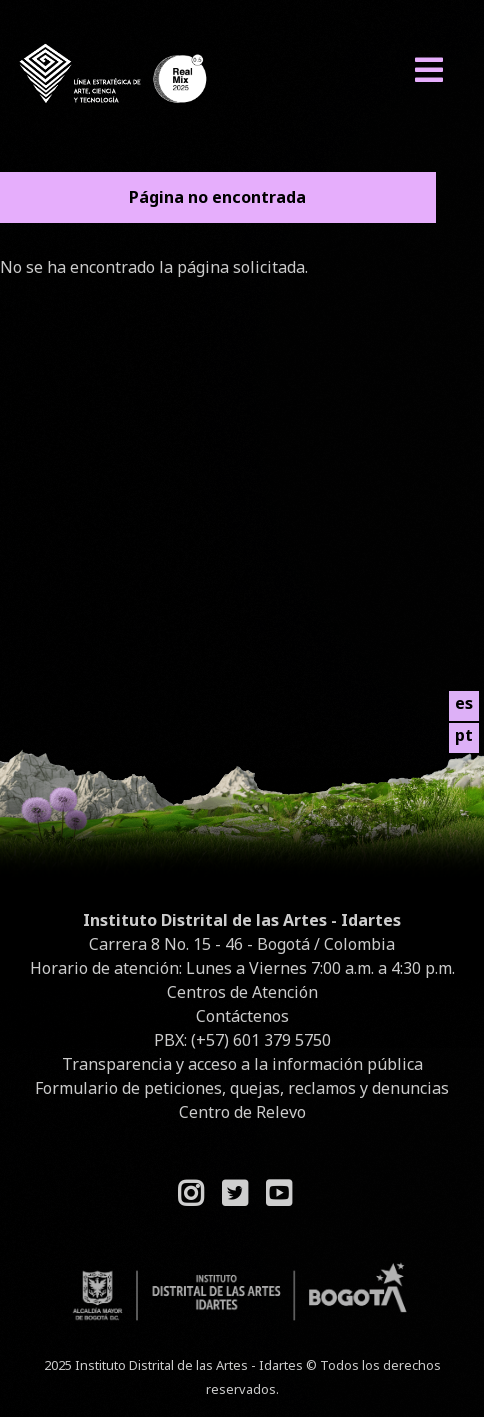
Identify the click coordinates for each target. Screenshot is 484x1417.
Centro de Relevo (242, 1112)
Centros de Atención (242, 992)
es (464, 703)
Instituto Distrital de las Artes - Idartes (242, 920)
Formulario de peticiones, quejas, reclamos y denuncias (242, 1088)
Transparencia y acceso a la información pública (242, 1064)
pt (464, 735)
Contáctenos (242, 1016)
